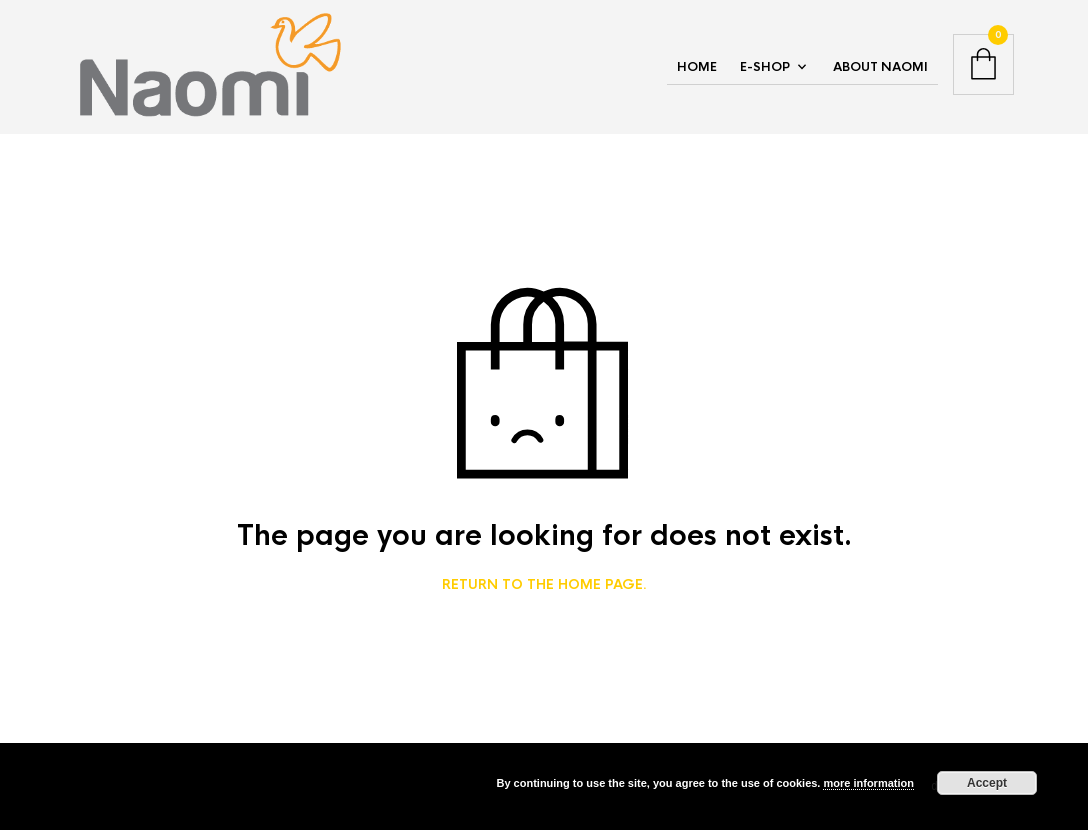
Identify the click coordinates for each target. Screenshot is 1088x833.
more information (868, 783)
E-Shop (765, 68)
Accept (987, 783)
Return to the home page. (544, 589)
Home (697, 68)
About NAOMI (880, 68)
